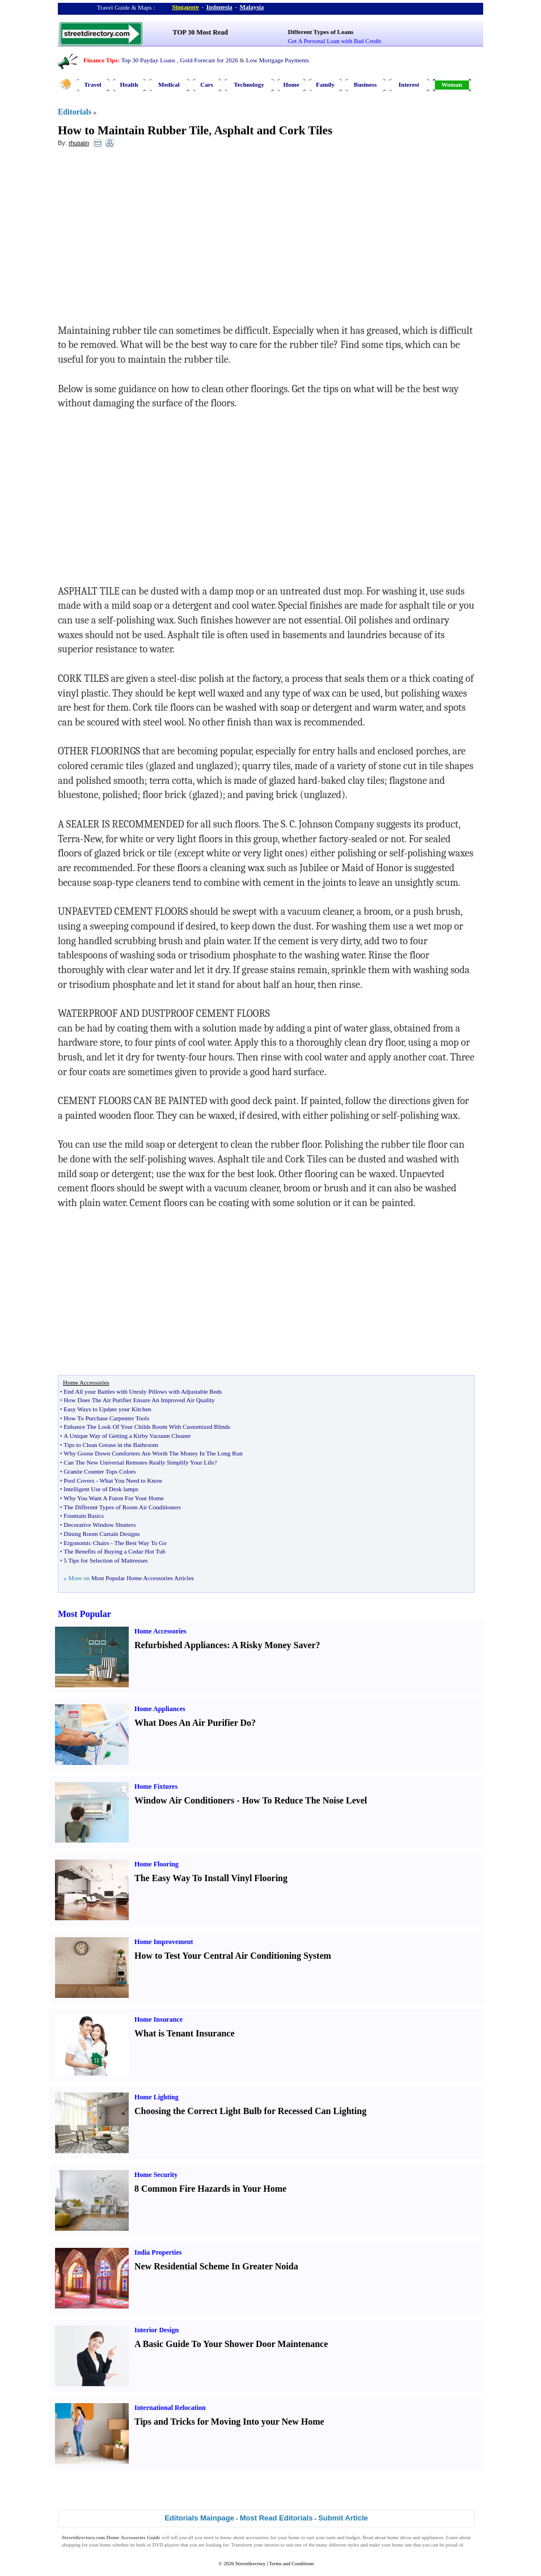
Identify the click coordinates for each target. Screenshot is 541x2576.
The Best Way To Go (140, 1542)
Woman (451, 84)
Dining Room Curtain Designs (102, 1533)
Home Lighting (156, 2097)
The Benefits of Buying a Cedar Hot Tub (114, 1551)
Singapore (185, 6)
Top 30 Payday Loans (148, 60)
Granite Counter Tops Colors (100, 1471)
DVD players (166, 2545)
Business (365, 84)
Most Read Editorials (276, 2518)
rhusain (79, 142)
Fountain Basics (84, 1515)
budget (353, 2537)
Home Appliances (159, 1709)
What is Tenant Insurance (184, 2033)
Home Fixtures (155, 1786)
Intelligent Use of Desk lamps (101, 1489)
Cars (206, 84)
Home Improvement (163, 1942)
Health (129, 84)
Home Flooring (156, 1864)
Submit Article (343, 2518)
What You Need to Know (130, 1480)
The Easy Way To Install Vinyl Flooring (211, 1878)
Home (291, 84)
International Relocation (170, 2408)
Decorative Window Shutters (100, 1524)
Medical (169, 84)
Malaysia (252, 6)
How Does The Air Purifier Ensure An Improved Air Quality (139, 1400)
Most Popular (84, 1614)
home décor (399, 2537)
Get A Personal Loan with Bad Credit (334, 40)
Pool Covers (79, 1480)
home (294, 2537)
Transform (241, 2545)
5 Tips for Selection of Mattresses (105, 1560)
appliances (432, 2537)
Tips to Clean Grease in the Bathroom (111, 1444)
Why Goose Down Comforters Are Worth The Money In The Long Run (153, 1453)
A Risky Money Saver (274, 1645)
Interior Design (156, 2330)
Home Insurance (158, 2019)
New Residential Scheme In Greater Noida (216, 2266)
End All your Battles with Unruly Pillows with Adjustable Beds (143, 1391)
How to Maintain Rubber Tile (133, 130)
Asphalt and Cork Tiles (273, 130)
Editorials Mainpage (199, 2518)
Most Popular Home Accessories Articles (142, 1578)
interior (272, 2545)
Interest (409, 84)
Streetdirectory (250, 2563)
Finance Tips (100, 60)
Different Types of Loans (321, 31)
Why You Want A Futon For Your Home (113, 1498)
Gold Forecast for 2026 (209, 60)
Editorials (74, 112)
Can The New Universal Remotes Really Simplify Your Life (139, 1462)
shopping (71, 2545)
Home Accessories (160, 1631)
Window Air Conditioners (184, 1800)
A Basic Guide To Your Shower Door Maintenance (231, 2344)
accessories (257, 2537)
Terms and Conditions (291, 2563)
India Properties (157, 2252)
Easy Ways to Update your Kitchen (107, 1409)
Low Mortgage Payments (277, 60)
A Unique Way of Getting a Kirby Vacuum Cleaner (127, 1435)
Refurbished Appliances (180, 1645)
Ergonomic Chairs (86, 1542)
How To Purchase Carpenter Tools (106, 1418)
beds (141, 2545)
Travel (92, 84)
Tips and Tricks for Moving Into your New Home (229, 2421)
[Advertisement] (150, 238)
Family (325, 84)
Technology (249, 84)
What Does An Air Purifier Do (192, 1723)
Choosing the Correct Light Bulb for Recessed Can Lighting (250, 2111)
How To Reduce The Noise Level (304, 1800)
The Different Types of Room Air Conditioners (122, 1507)
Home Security (155, 2175)
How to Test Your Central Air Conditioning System (232, 1955)
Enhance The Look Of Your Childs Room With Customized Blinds (147, 1426)
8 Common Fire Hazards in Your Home (210, 2188)
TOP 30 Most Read (200, 32)
